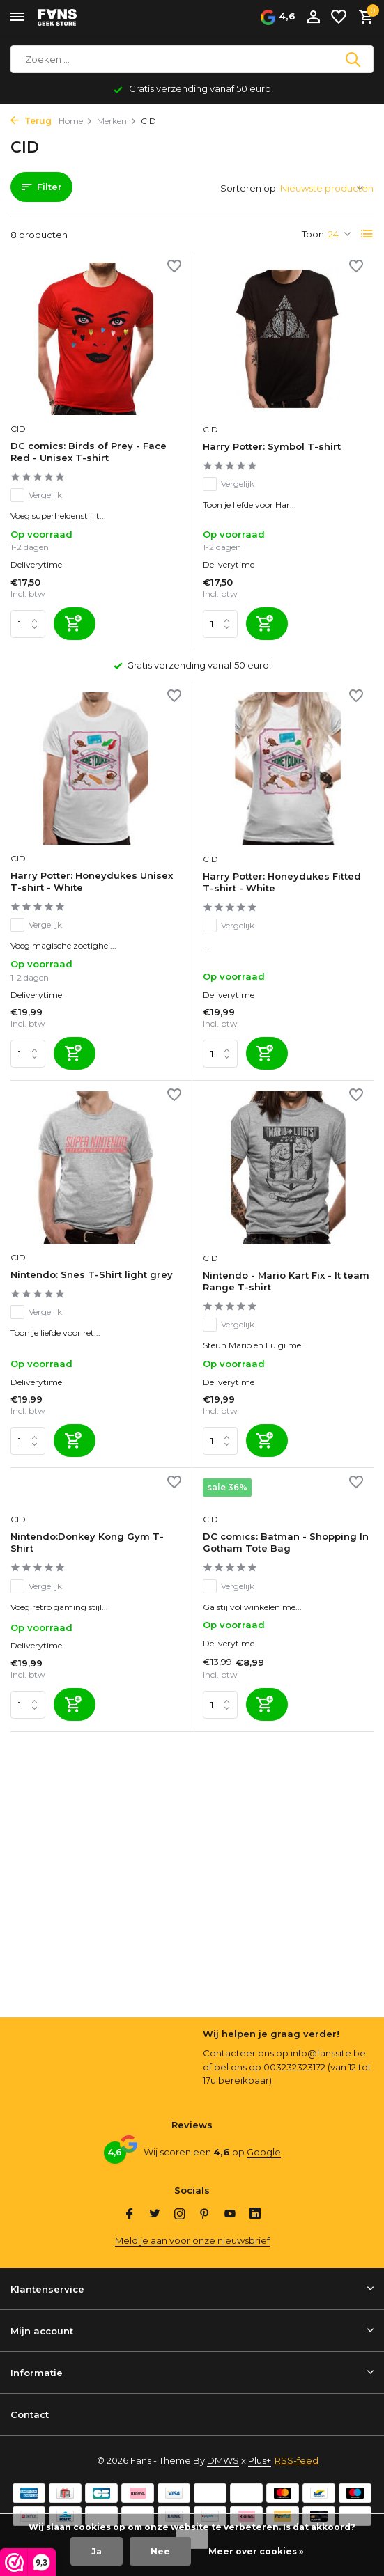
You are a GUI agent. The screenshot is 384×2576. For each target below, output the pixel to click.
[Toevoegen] (74, 623)
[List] (367, 234)
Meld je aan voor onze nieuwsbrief (192, 2240)
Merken (117, 121)
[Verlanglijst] (338, 17)
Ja (96, 2551)
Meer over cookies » (256, 2551)
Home (76, 121)
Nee (160, 2551)
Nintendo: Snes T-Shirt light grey (91, 1274)
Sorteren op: (249, 188)
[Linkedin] (255, 2215)
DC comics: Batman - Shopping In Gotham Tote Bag (286, 1542)
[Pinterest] (204, 2215)
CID (18, 428)
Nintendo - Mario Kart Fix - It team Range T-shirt (286, 1281)
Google (264, 2151)
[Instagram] (179, 2215)
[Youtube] (230, 2215)
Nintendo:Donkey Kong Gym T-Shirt (87, 1542)
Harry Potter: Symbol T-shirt (272, 446)
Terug (31, 121)
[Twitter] (154, 2215)
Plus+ (259, 2460)
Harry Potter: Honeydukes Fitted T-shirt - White (282, 882)
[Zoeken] (192, 59)
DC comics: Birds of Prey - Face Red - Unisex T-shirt (88, 451)
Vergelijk (36, 495)
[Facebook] (129, 2215)
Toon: (314, 234)
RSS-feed (296, 2460)
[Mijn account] (313, 17)
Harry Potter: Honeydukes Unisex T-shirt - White (91, 881)
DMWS (223, 2460)
